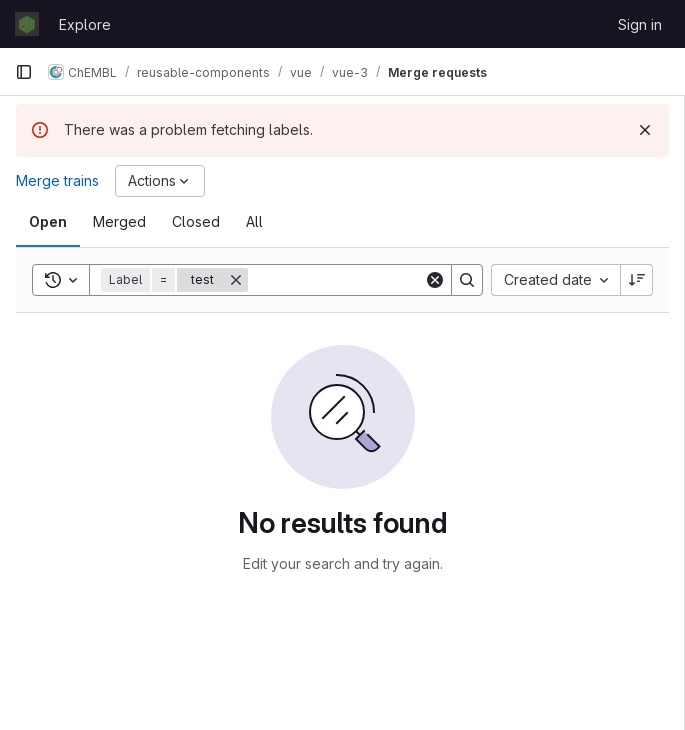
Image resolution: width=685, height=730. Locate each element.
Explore (85, 24)
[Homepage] (27, 24)
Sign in (640, 24)
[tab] (48, 222)
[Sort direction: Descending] (637, 280)
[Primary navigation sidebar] (24, 72)
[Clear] (435, 280)
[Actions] (160, 181)
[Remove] (236, 280)
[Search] (372, 280)
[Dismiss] (645, 130)
